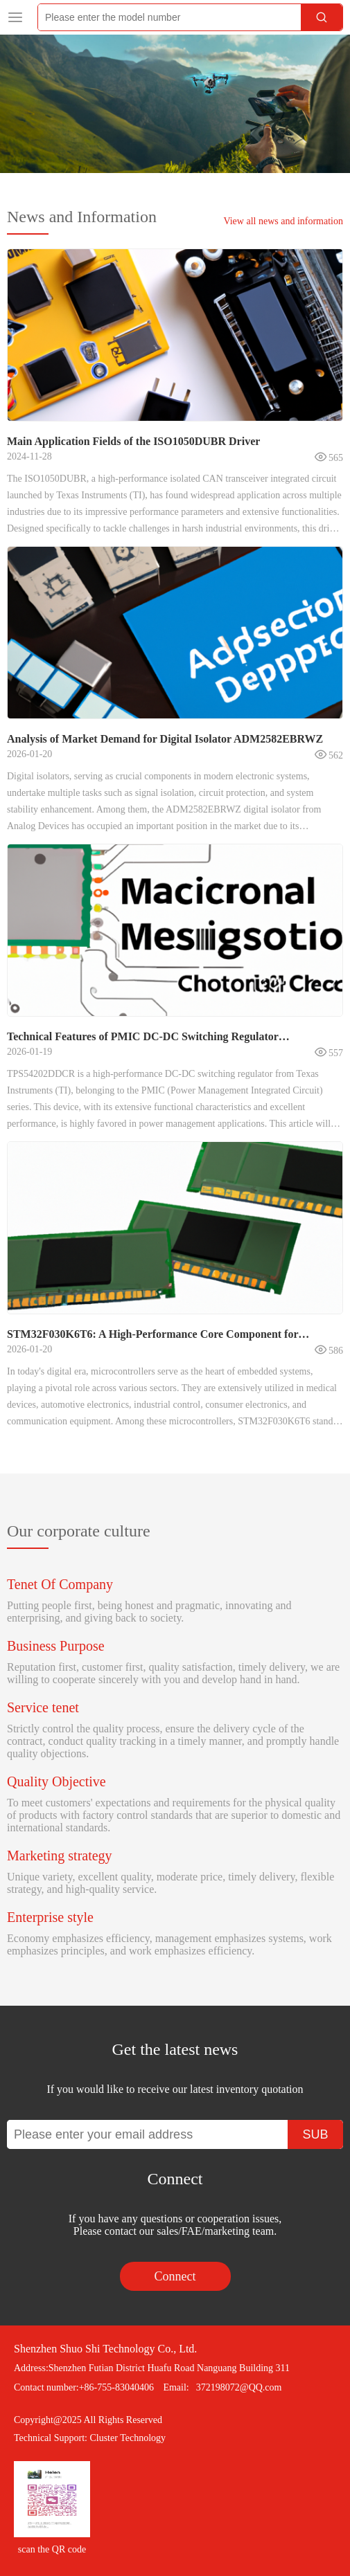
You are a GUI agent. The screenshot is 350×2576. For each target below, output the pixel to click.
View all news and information (283, 221)
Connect (175, 2276)
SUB (315, 2134)
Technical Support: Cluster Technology (90, 2438)
